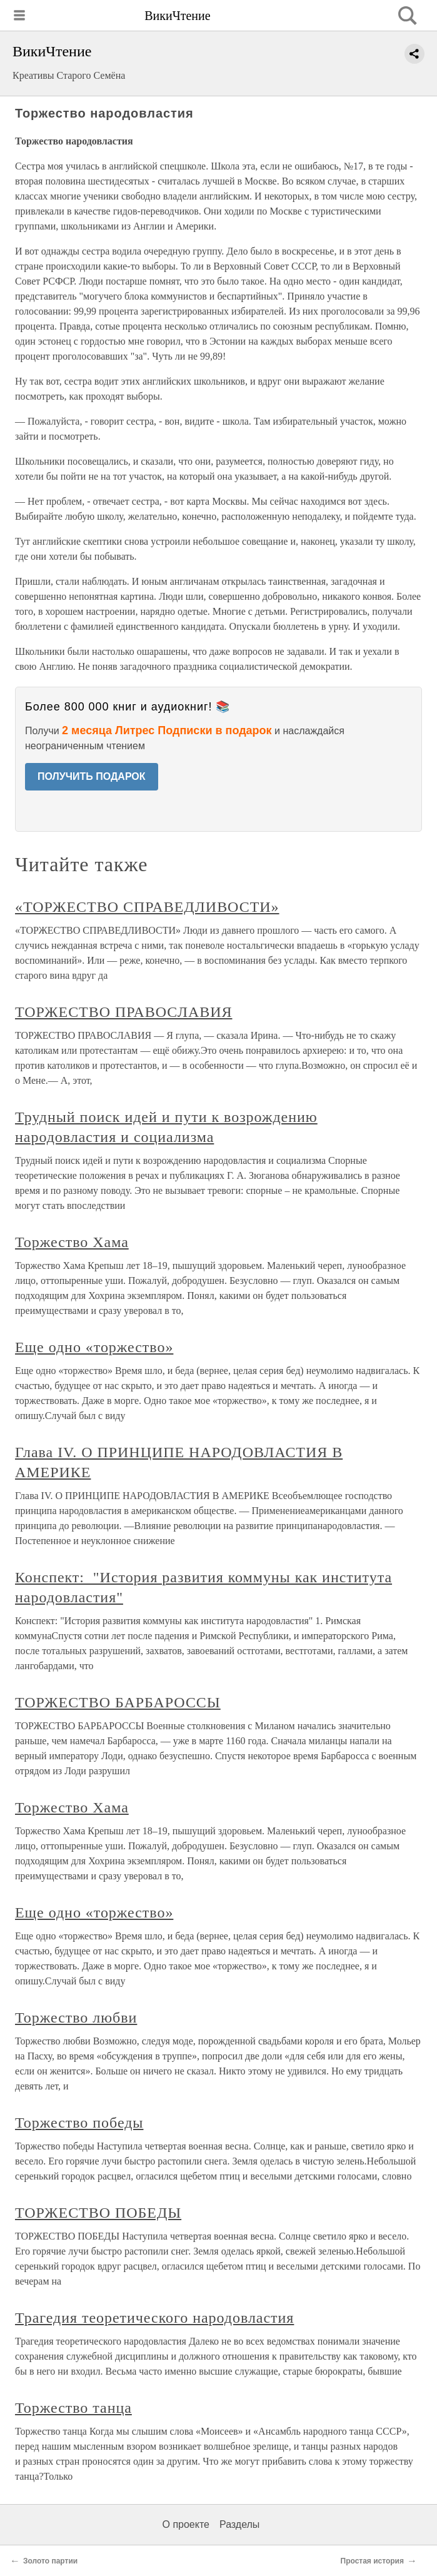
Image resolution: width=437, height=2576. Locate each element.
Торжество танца (73, 2408)
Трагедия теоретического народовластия (154, 2318)
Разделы (239, 2524)
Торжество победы (79, 2122)
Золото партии (50, 2561)
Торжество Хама (72, 1242)
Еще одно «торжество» (94, 1347)
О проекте (186, 2524)
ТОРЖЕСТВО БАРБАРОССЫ (118, 1702)
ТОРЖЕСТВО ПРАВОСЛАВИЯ (123, 1012)
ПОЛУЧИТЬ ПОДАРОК (92, 776)
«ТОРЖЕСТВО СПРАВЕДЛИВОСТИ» (147, 907)
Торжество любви (76, 2017)
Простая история (372, 2561)
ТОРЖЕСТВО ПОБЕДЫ (98, 2213)
